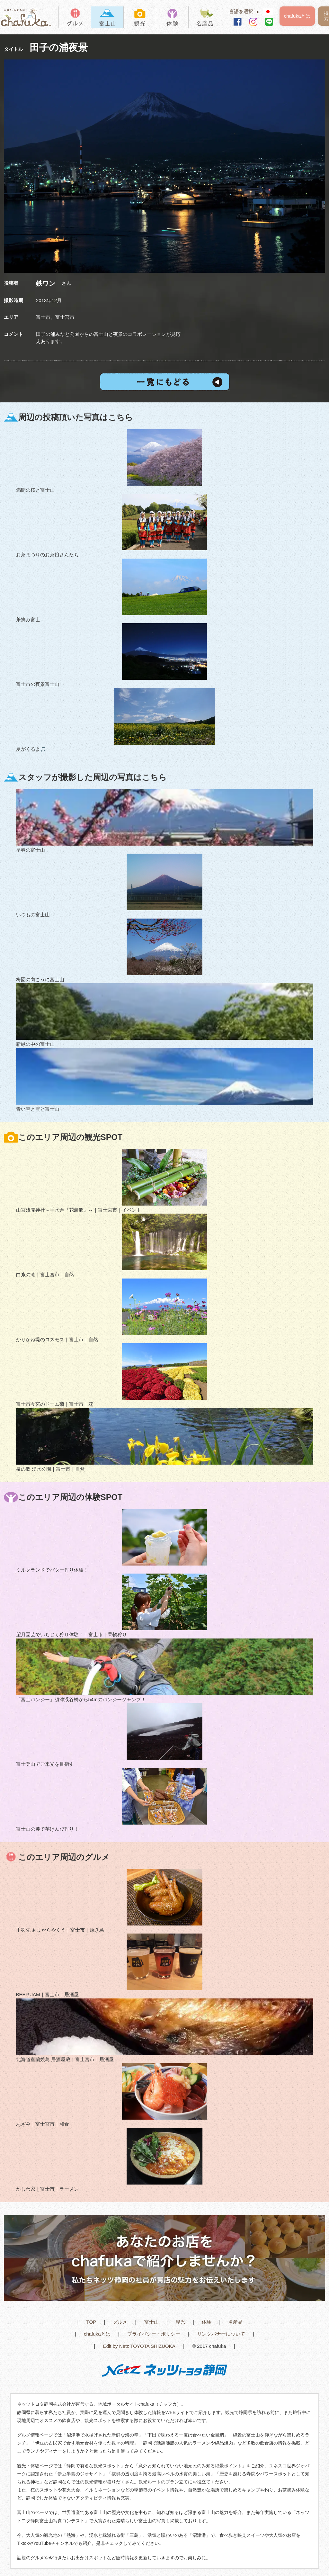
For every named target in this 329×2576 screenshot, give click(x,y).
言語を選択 (246, 11)
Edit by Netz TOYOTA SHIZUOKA (139, 2346)
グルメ (120, 2322)
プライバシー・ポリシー (153, 2334)
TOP (91, 2322)
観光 (180, 2322)
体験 (206, 2322)
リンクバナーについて (221, 2334)
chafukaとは (297, 16)
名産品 (235, 2322)
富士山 (151, 2322)
